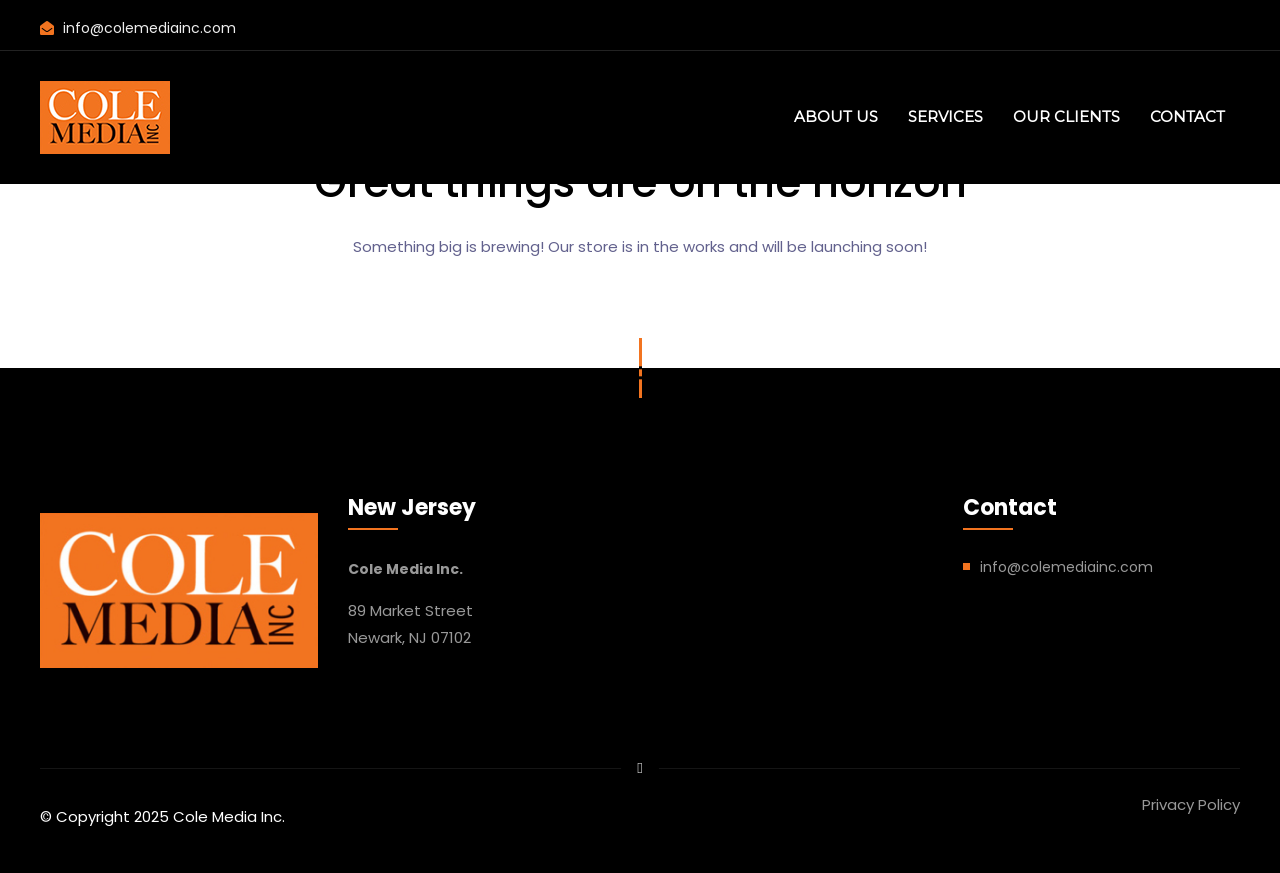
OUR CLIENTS (1066, 116)
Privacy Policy (1191, 804)
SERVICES (945, 116)
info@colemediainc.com (149, 28)
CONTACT (1187, 116)
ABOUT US (836, 116)
